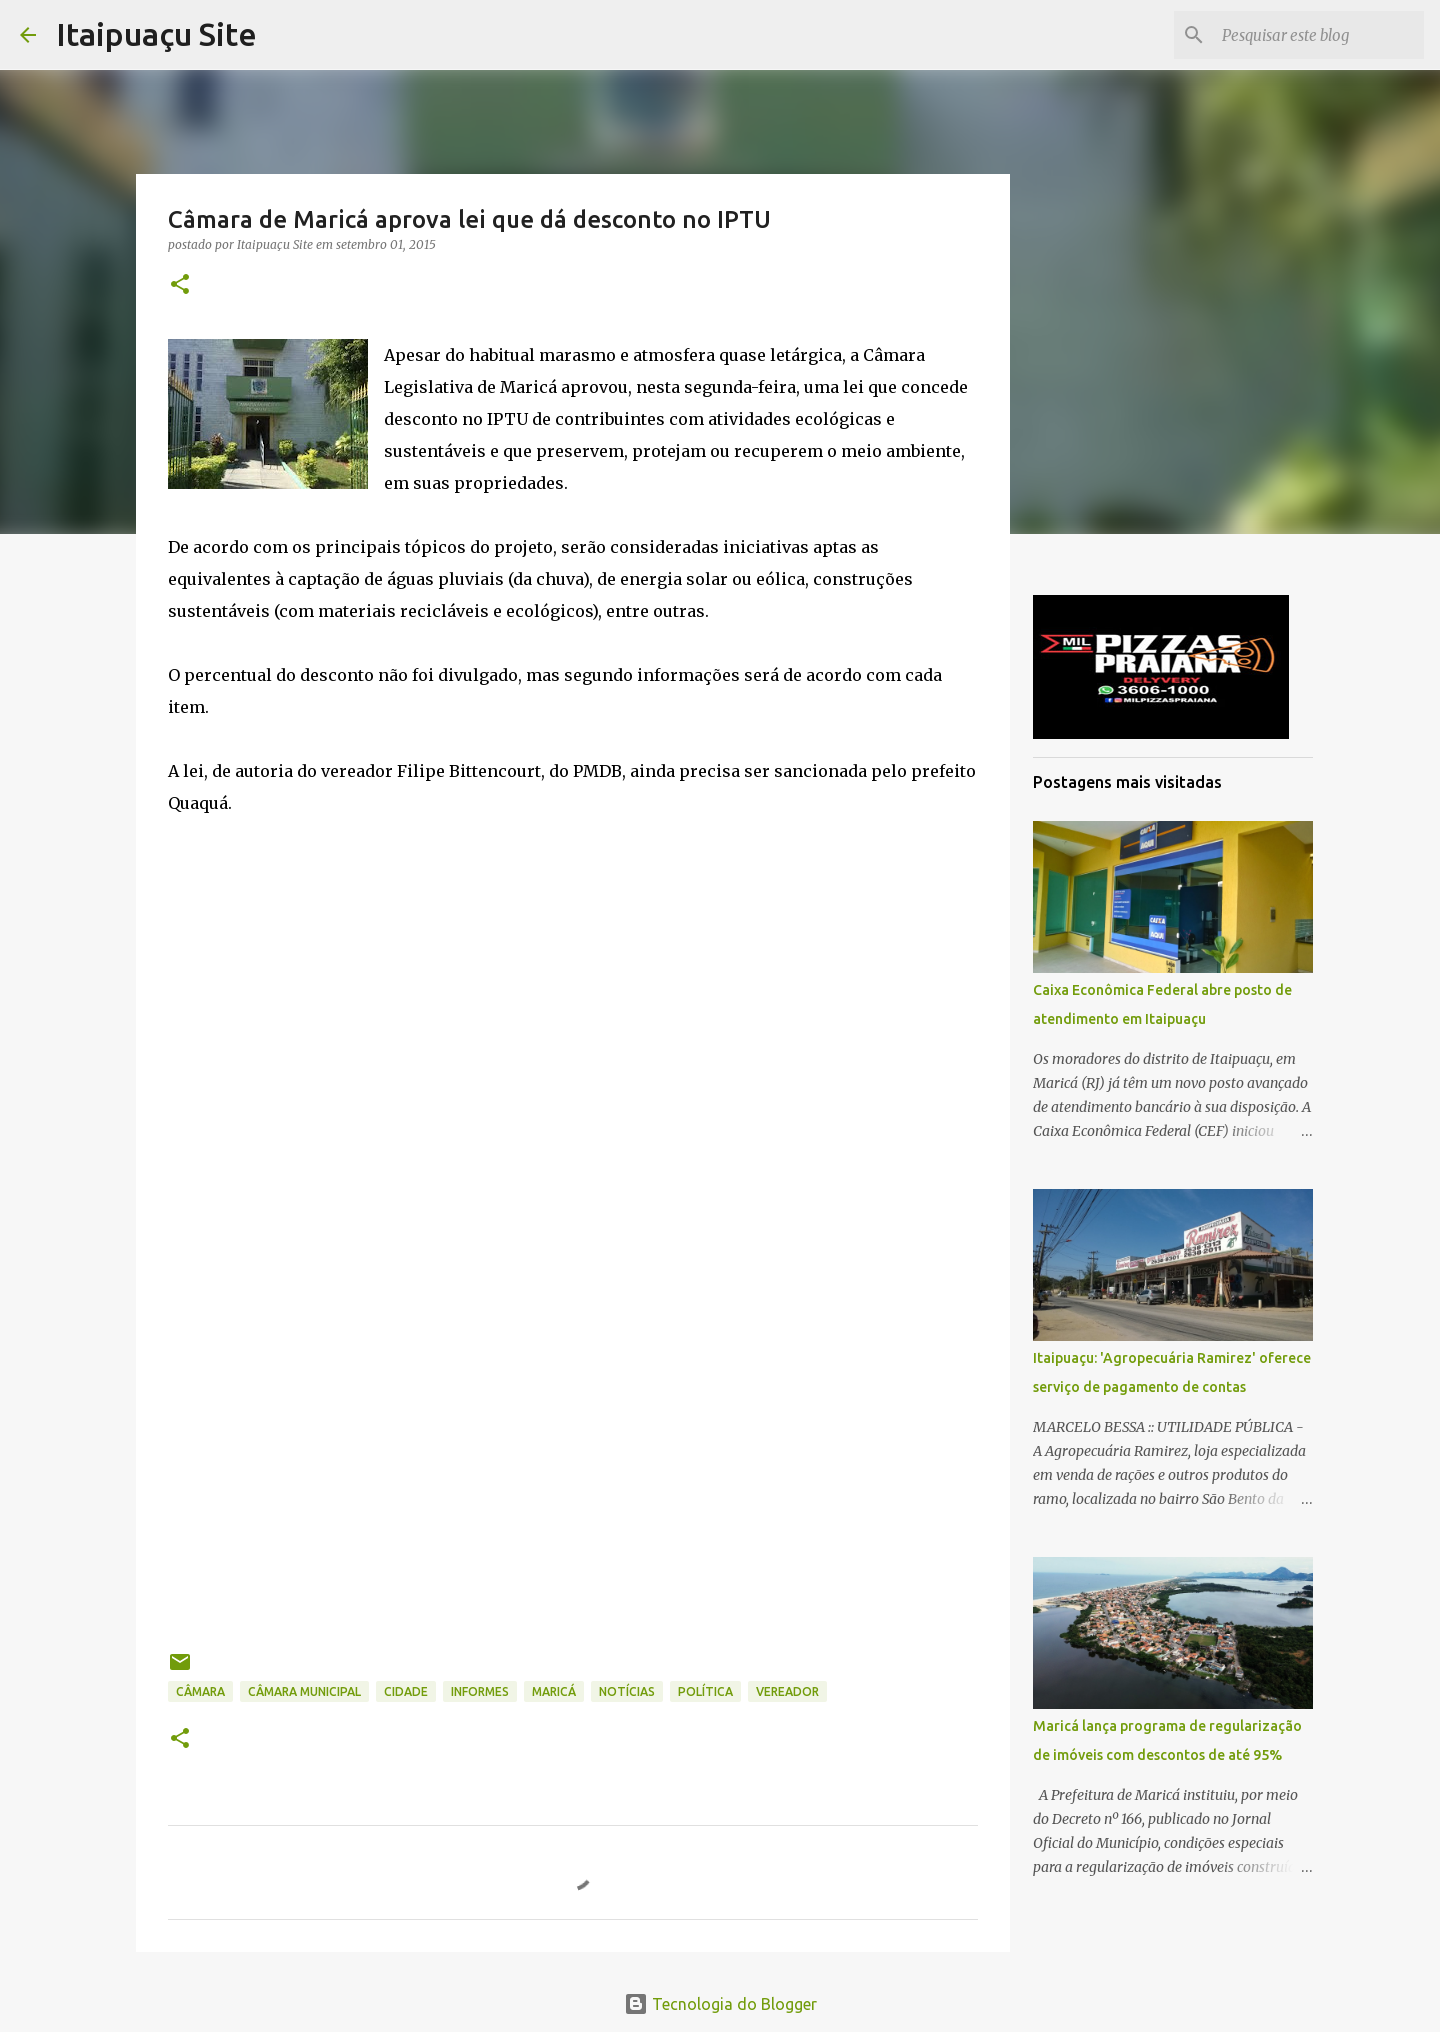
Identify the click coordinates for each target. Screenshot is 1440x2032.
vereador (787, 1691)
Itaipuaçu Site (156, 34)
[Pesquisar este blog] (1319, 35)
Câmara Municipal (304, 1691)
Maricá (554, 1691)
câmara (200, 1691)
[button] (180, 285)
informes (480, 1691)
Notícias (627, 1691)
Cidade (406, 1691)
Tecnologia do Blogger (720, 2004)
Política (705, 1691)
